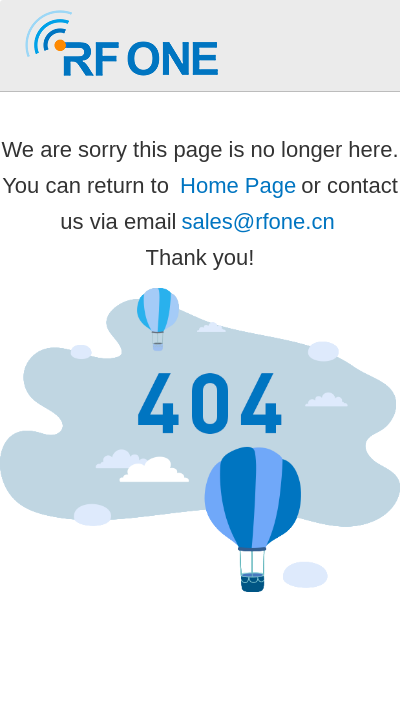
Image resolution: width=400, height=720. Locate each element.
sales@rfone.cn (257, 221)
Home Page (238, 185)
